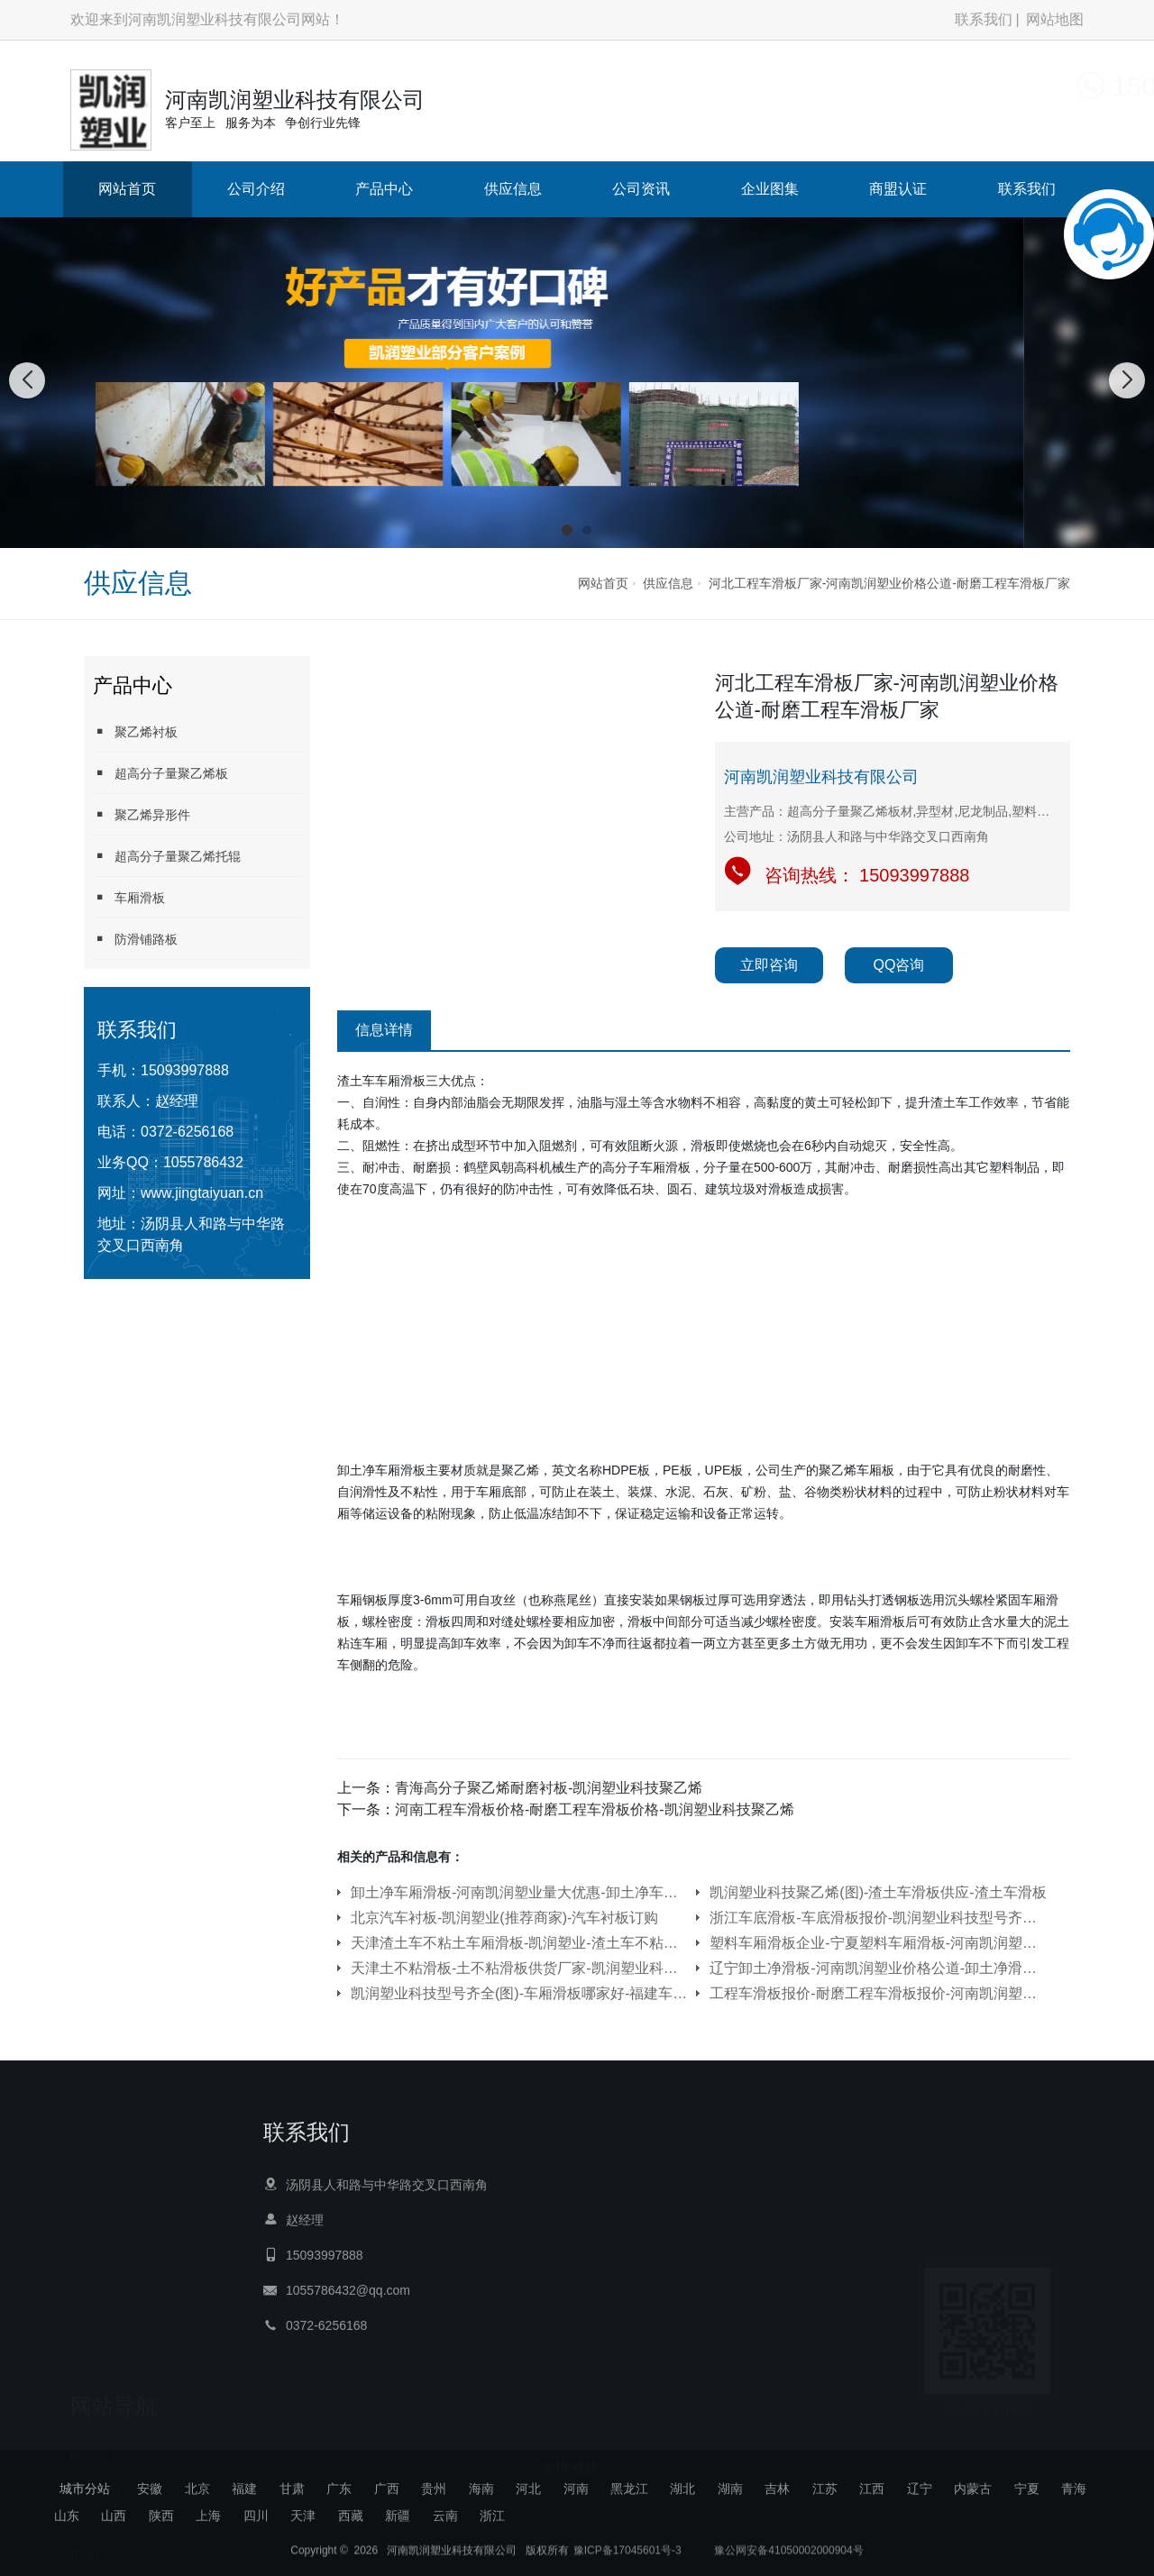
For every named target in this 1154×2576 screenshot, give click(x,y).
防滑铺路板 (135, 938)
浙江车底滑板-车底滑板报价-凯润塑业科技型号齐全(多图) (879, 1917)
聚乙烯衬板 (135, 731)
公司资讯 (641, 188)
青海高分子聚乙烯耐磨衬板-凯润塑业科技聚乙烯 (548, 1787)
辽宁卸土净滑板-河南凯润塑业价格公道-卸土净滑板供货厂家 (879, 1968)
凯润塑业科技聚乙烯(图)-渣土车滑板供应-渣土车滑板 (878, 1892)
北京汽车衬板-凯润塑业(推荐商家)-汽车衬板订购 (504, 1917)
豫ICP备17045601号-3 (627, 2562)
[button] (567, 529)
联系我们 (983, 19)
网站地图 (1055, 19)
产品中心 (384, 188)
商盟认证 (898, 188)
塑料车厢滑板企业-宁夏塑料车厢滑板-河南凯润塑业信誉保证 (879, 1942)
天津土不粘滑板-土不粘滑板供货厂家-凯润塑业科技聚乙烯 (520, 1968)
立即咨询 (769, 965)
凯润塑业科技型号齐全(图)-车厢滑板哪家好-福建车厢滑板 (520, 1993)
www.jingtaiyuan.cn (202, 1193)
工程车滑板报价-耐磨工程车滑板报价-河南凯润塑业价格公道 (879, 1993)
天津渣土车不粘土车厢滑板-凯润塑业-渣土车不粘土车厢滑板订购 (520, 1942)
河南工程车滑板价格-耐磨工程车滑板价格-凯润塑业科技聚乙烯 (594, 1809)
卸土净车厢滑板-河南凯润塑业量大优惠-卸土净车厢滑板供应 (520, 1892)
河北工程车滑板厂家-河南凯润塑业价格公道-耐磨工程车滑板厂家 (889, 583)
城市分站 (85, 2488)
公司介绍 (256, 188)
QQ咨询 (899, 965)
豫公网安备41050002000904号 (787, 2562)
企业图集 (770, 188)
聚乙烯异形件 (141, 814)
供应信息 (513, 188)
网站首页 (127, 188)
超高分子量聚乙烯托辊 (167, 855)
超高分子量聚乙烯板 (160, 773)
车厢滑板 (129, 897)
